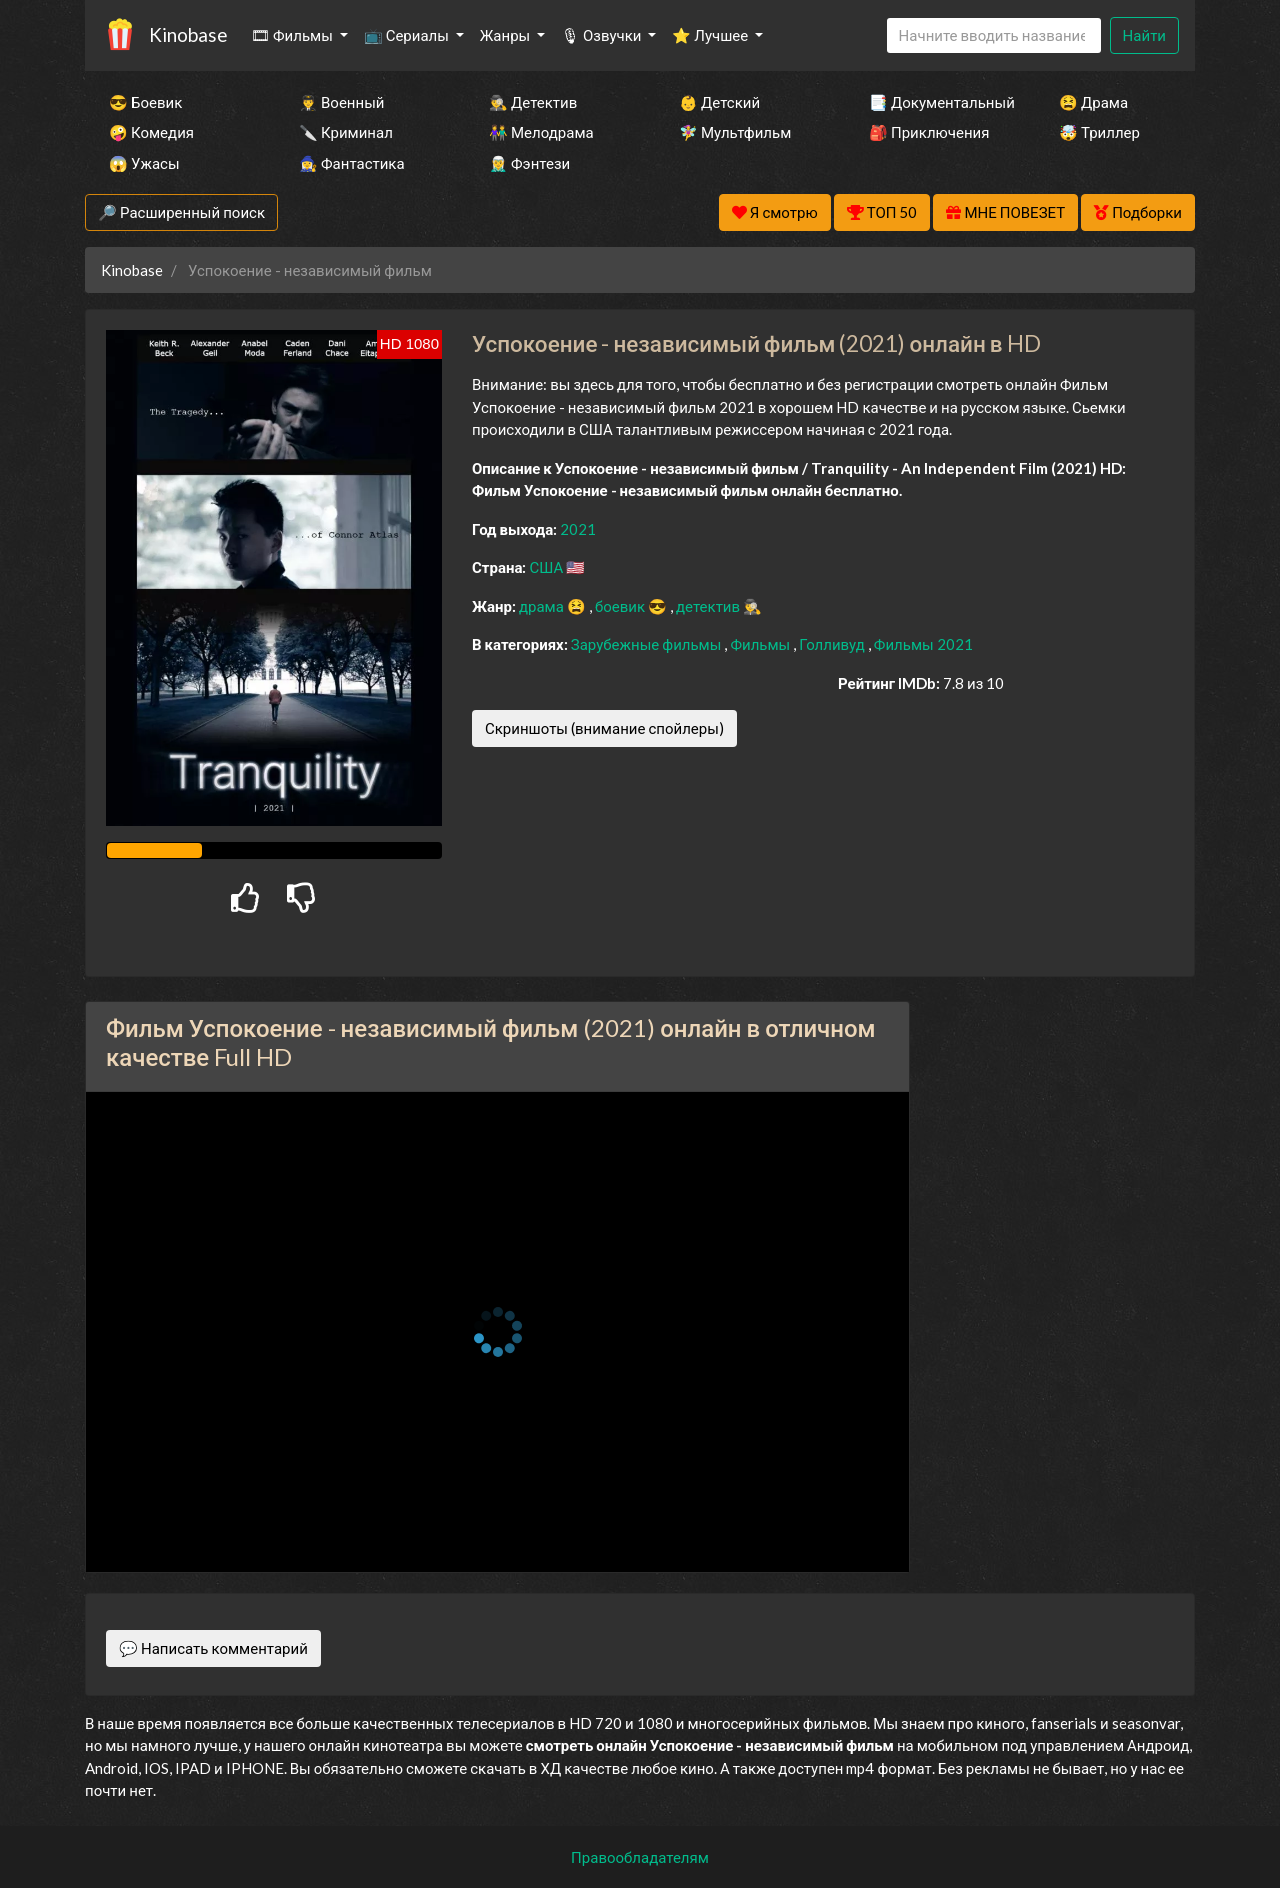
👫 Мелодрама (541, 132)
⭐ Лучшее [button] (711, 35)
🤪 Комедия (151, 132)
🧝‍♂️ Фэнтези (529, 163)
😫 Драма (1093, 102)
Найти (1144, 35)
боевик (621, 606)
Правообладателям (640, 1857)
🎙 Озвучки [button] (602, 35)
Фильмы (761, 644)
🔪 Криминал (346, 132)
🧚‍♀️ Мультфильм (735, 132)
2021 (578, 529)
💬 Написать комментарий (213, 1648)
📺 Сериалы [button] (408, 35)
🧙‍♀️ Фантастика (352, 163)
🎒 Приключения (929, 132)
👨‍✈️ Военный (341, 102)
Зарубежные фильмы (648, 644)
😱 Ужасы (144, 163)
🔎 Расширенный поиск (181, 212)
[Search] (994, 35)
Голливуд (833, 644)
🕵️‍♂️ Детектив (533, 102)
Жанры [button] (507, 35)
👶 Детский (719, 102)
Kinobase (188, 34)
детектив (709, 606)
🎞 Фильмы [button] (293, 35)
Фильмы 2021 (923, 644)
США (547, 567)
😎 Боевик (145, 102)
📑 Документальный (937, 102)
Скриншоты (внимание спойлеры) (604, 728)
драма (543, 606)
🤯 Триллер (1099, 132)
